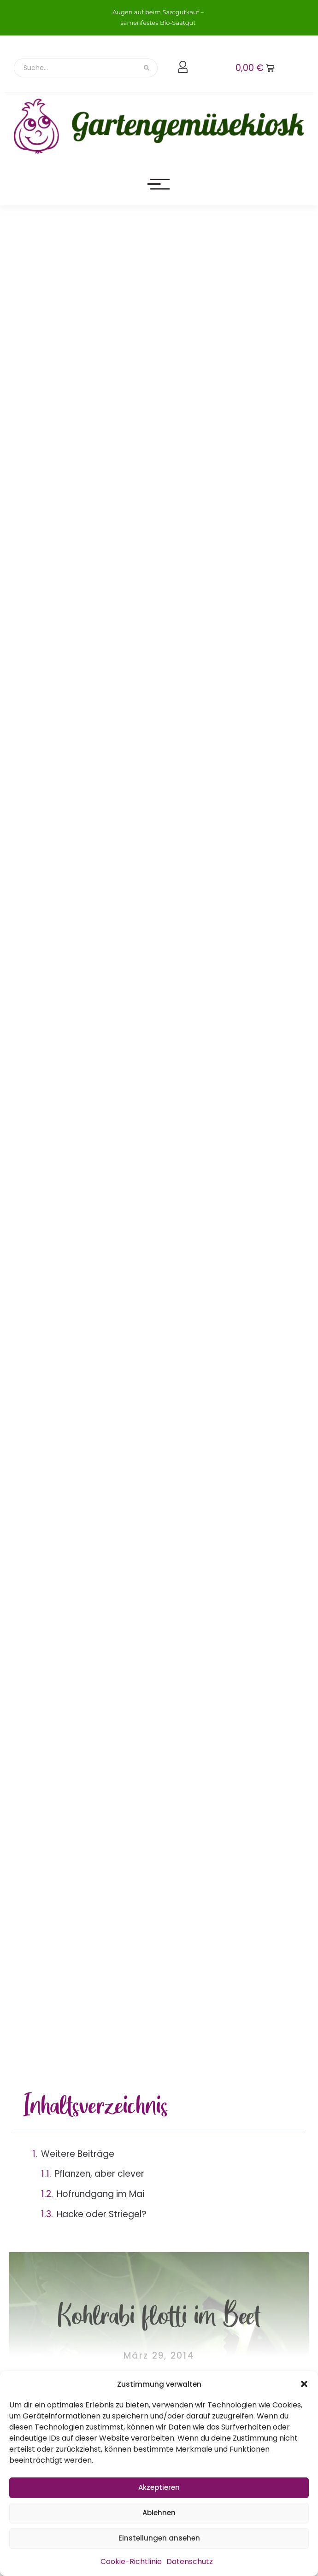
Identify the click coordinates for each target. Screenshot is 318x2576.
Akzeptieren (159, 2487)
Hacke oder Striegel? (102, 2214)
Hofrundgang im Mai (100, 2194)
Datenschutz (189, 2561)
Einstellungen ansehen (159, 2538)
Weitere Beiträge (77, 2154)
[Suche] (75, 67)
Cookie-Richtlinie (131, 2561)
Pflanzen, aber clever (99, 2173)
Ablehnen (159, 2513)
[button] (304, 2384)
